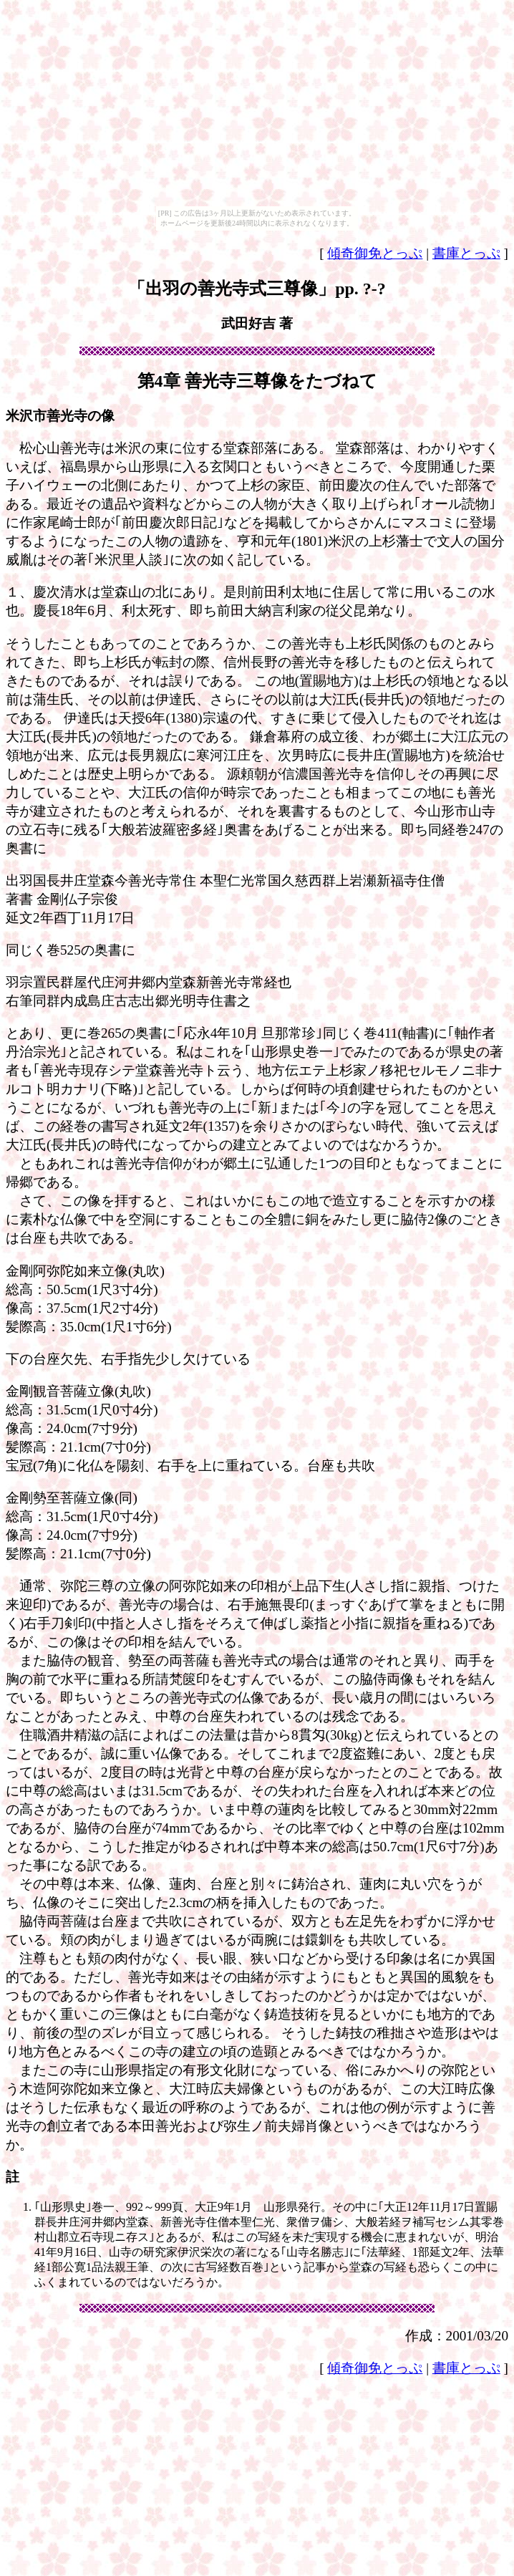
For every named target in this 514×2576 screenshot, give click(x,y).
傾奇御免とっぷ (374, 253)
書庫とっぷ (466, 253)
